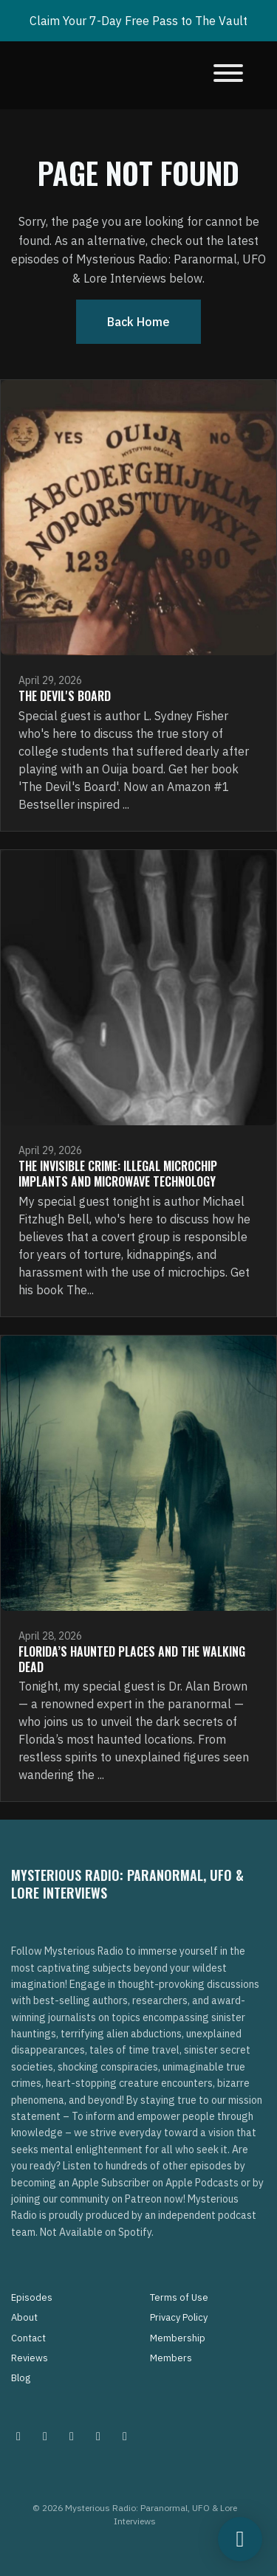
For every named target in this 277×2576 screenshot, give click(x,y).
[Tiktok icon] (98, 2435)
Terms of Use (179, 2297)
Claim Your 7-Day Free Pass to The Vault (138, 20)
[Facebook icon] (71, 2435)
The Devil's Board (64, 696)
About (24, 2317)
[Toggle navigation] (228, 75)
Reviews (29, 2358)
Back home (138, 321)
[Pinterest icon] (45, 2435)
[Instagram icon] (18, 2435)
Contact (28, 2338)
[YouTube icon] (124, 2435)
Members (171, 2358)
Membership (177, 2338)
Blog (20, 2378)
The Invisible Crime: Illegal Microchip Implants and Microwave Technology (117, 1173)
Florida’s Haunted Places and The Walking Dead (131, 1659)
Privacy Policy (179, 2317)
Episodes (31, 2297)
